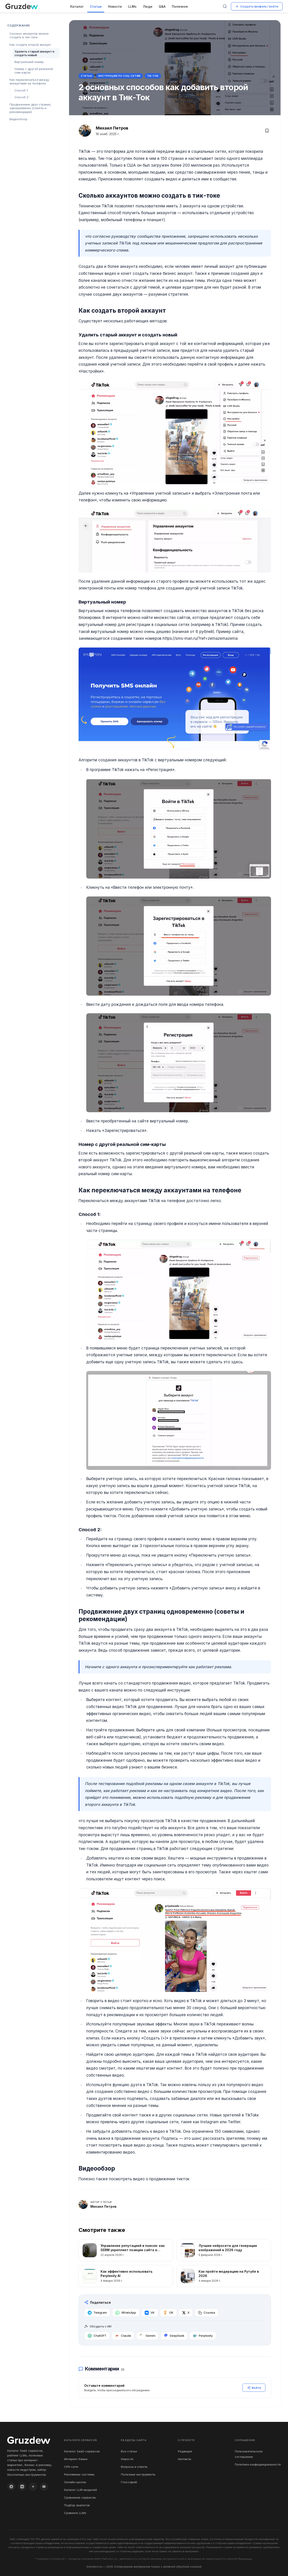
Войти (254, 2388)
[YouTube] (44, 2487)
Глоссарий (129, 2482)
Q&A (162, 6)
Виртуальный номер (29, 62)
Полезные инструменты (138, 2474)
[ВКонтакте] (22, 2487)
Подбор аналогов (77, 2505)
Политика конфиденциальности (258, 2464)
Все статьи (129, 2451)
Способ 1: (21, 90)
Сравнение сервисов (80, 2497)
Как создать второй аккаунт (30, 44)
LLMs (132, 6)
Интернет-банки (75, 2459)
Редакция (185, 2451)
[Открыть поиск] (225, 6)
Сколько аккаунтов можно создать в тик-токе (29, 35)
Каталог (77, 6)
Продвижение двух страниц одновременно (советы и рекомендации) (30, 108)
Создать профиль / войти (256, 6)
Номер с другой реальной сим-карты (33, 70)
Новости (115, 6)
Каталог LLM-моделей (80, 2490)
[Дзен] (33, 2487)
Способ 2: (21, 97)
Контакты (184, 2459)
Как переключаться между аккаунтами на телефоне (29, 81)
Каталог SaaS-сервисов (82, 2451)
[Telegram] (11, 2487)
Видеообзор (18, 119)
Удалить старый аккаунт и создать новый (34, 53)
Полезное (180, 6)
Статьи (95, 8)
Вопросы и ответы (134, 2466)
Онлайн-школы (75, 2482)
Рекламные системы (79, 2474)
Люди (147, 6)
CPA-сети (71, 2466)
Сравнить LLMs (75, 2513)
